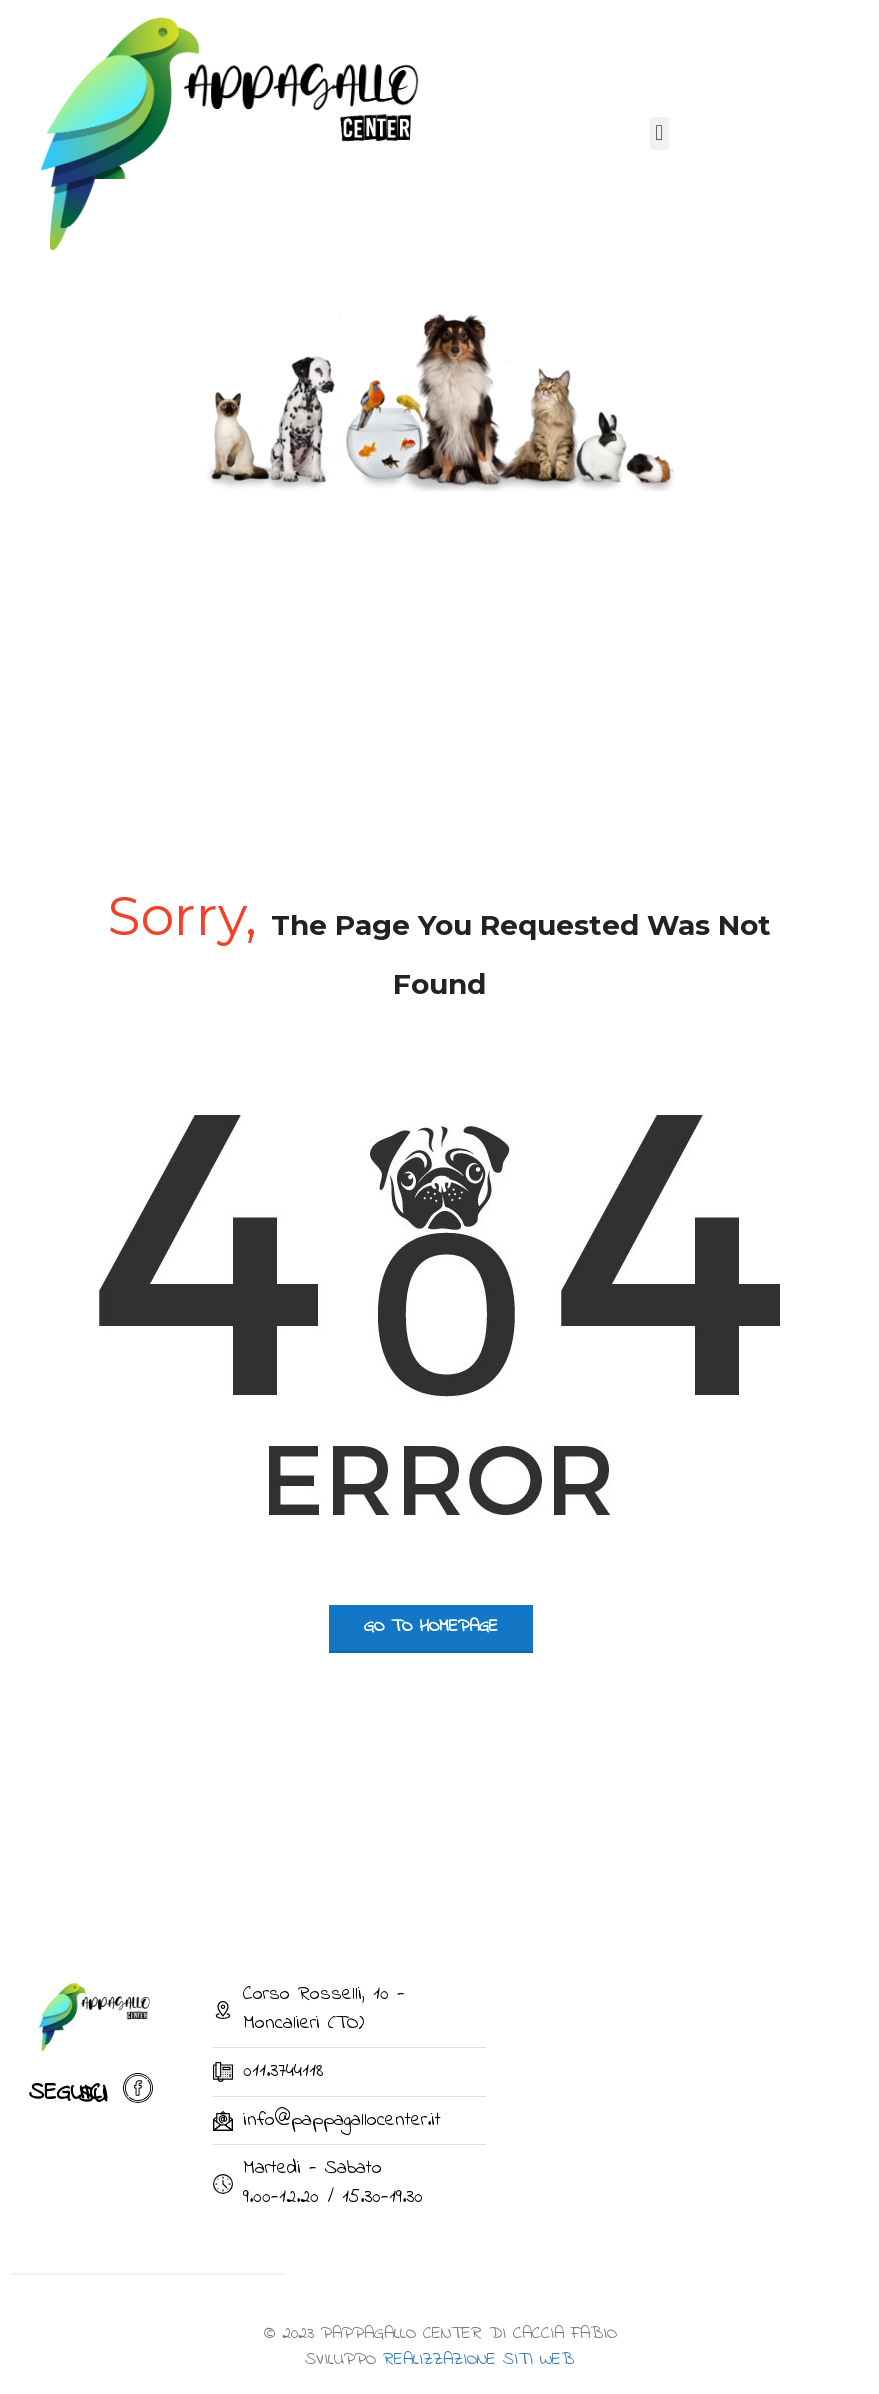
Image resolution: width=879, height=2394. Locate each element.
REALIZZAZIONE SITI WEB (478, 2360)
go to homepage (431, 1627)
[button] (659, 133)
